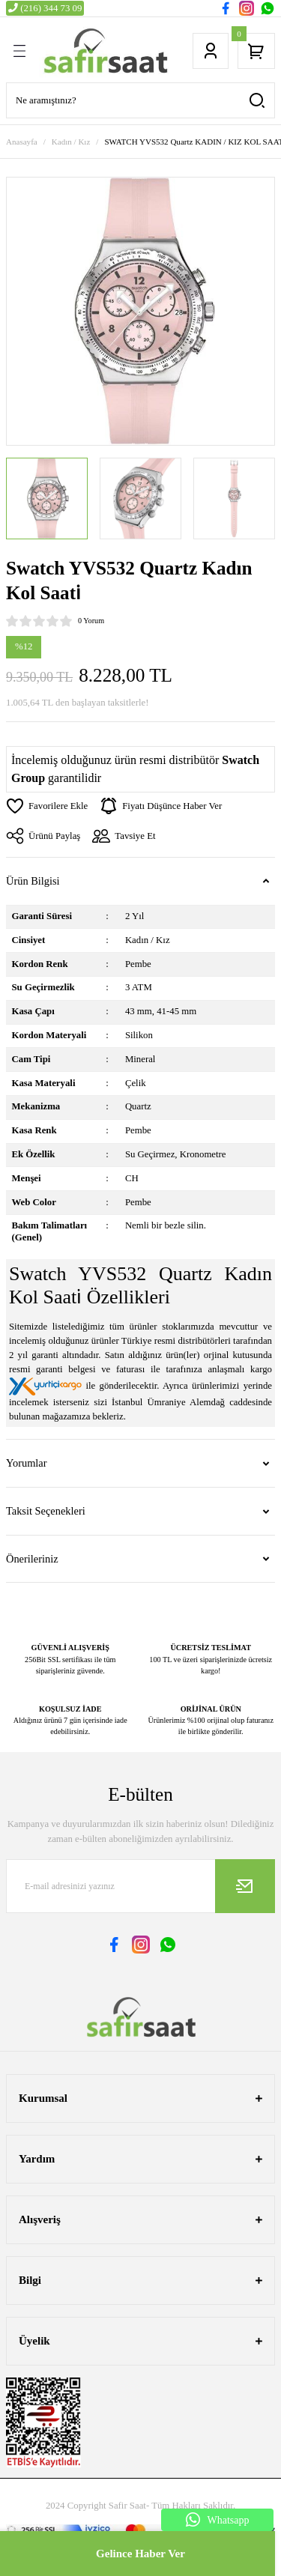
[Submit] (245, 1886)
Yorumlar (26, 1463)
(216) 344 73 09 (45, 8)
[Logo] (105, 51)
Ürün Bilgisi (33, 881)
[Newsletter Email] (140, 1886)
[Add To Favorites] (47, 806)
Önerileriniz (32, 1559)
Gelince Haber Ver (140, 2554)
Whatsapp (218, 2520)
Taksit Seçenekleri (45, 1511)
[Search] (140, 100)
